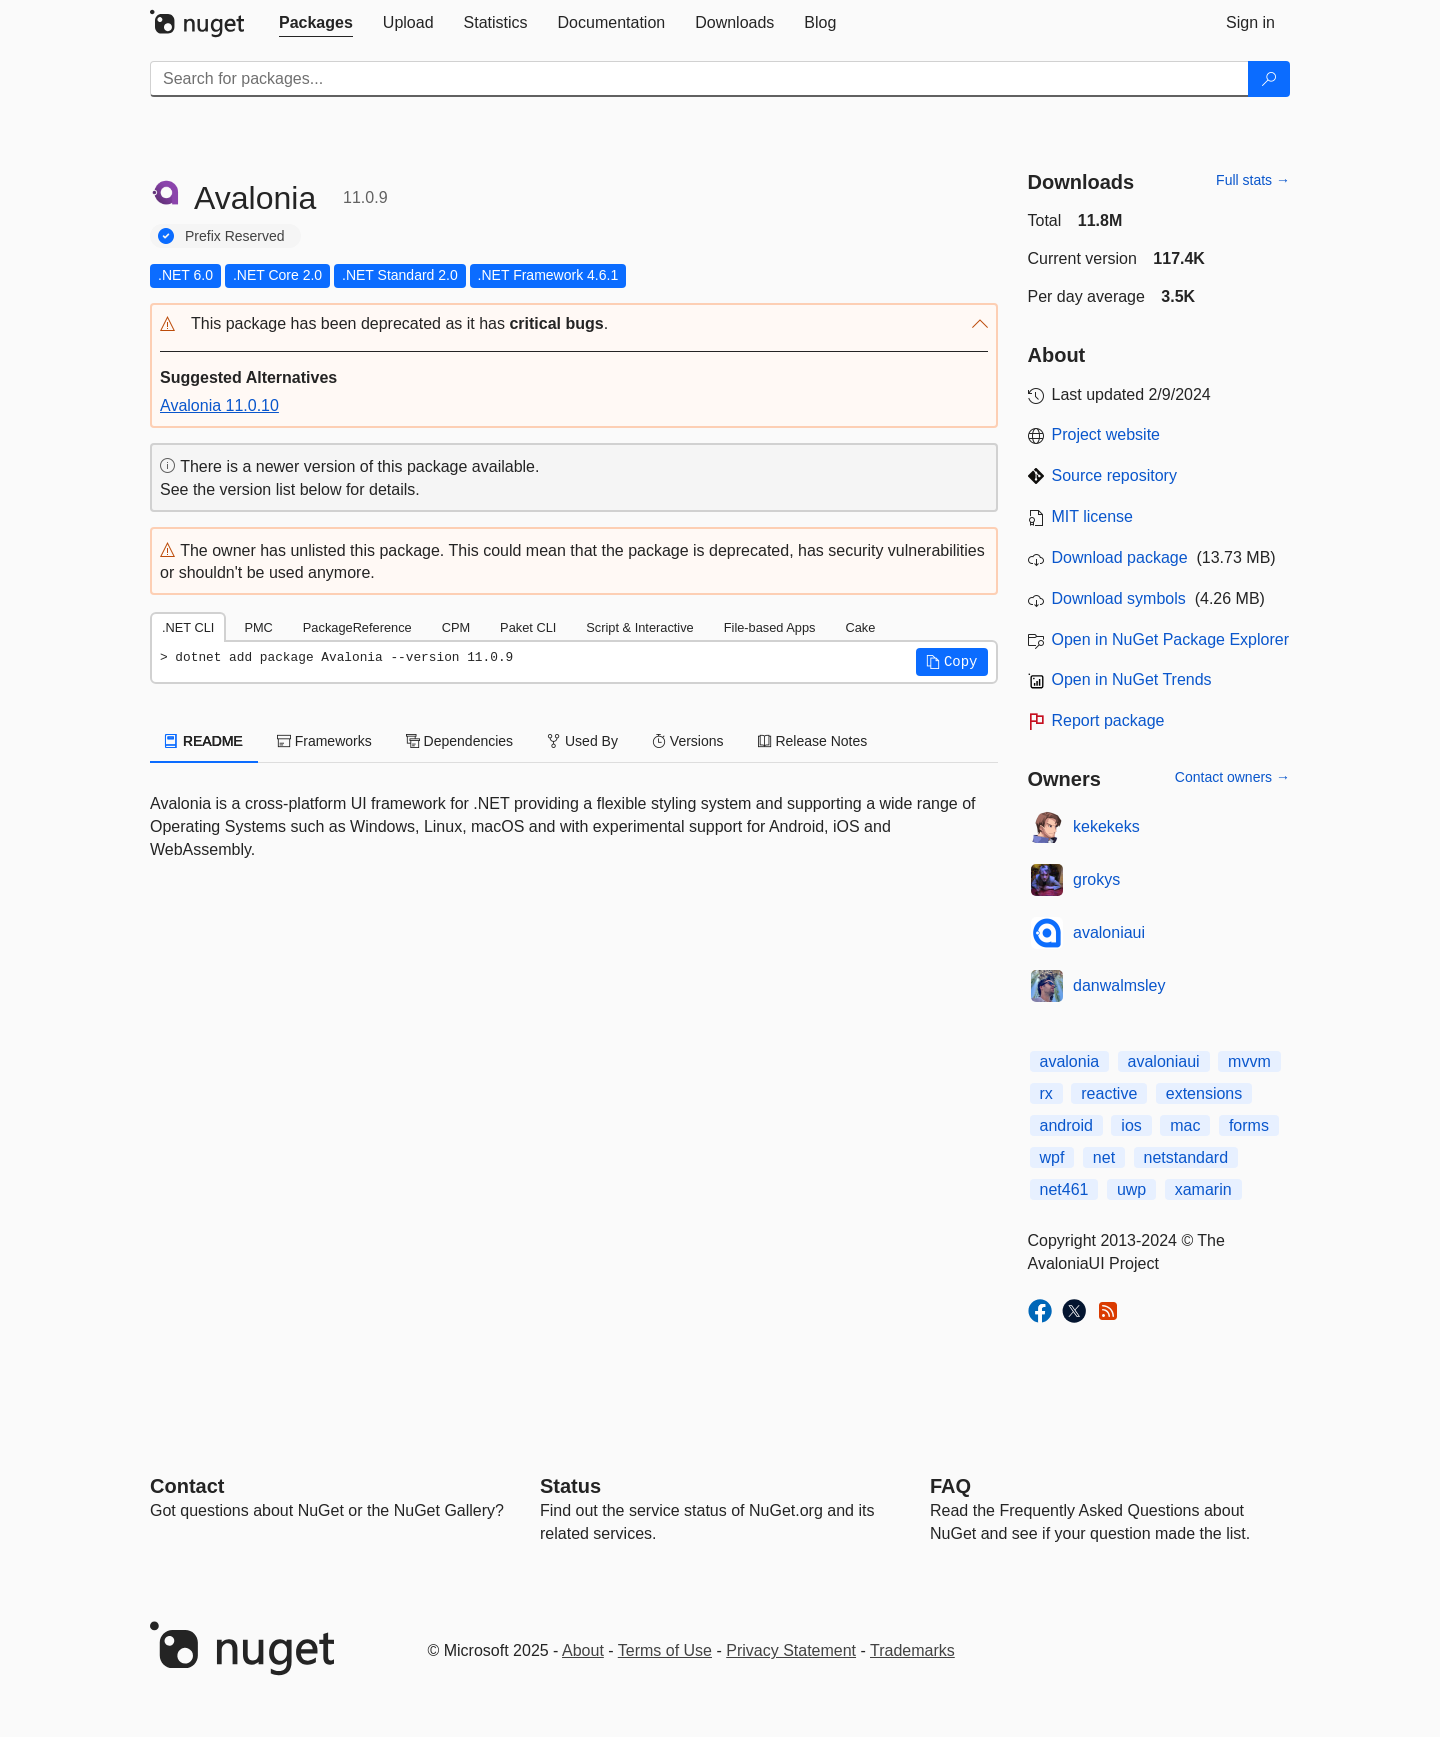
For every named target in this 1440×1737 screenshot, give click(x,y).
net (1104, 1157)
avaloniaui (1109, 932)
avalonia (1070, 1061)
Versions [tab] (688, 741)
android (1066, 1125)
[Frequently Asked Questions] (950, 1486)
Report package (1108, 720)
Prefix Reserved (235, 236)
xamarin (1203, 1189)
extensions (1204, 1093)
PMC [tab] (258, 627)
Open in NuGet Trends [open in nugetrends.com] (1132, 679)
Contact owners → (1232, 777)
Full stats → (1253, 180)
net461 (1064, 1189)
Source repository (1114, 475)
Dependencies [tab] (459, 741)
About (583, 1650)
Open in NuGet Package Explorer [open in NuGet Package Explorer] (1170, 639)
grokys (1096, 879)
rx (1046, 1093)
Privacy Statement (791, 1650)
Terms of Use (665, 1650)
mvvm (1249, 1061)
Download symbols (1119, 598)
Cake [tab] (860, 627)
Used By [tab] (582, 741)
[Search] (1269, 79)
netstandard (1186, 1157)
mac (1185, 1125)
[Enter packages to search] (699, 79)
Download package (1120, 557)
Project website (1106, 434)
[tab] (316, 23)
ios (1131, 1125)
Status (570, 1486)
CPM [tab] (456, 627)
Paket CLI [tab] (528, 627)
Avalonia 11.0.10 (219, 405)
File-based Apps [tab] (770, 627)
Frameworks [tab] (324, 741)
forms (1249, 1125)
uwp (1131, 1189)
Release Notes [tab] (813, 741)
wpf (1052, 1157)
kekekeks (1106, 826)
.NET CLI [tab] (188, 627)
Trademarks (912, 1650)
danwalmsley (1119, 985)
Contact (187, 1486)
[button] (574, 324)
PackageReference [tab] (357, 627)
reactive (1109, 1093)
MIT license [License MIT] (1093, 516)
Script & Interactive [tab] (639, 627)
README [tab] (204, 741)
